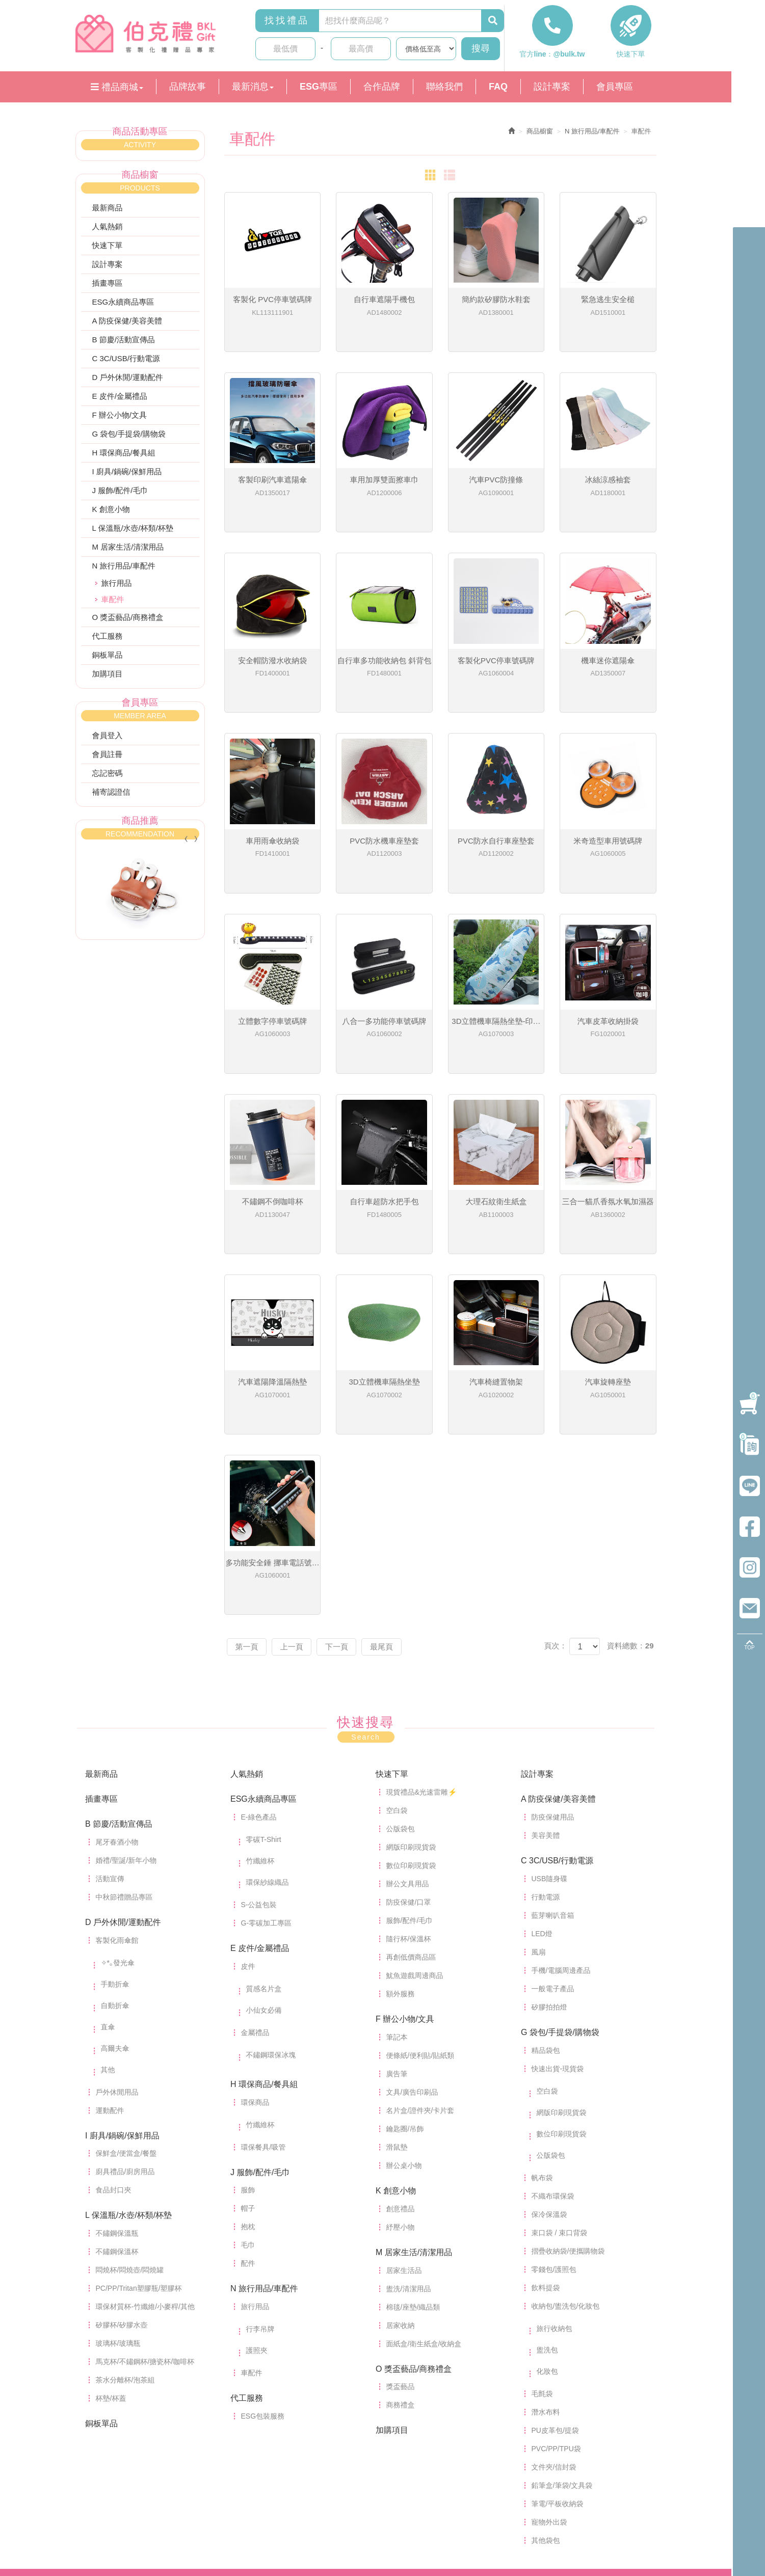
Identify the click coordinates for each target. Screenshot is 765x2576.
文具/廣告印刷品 (412, 1956)
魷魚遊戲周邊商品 (414, 1839)
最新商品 (107, 211)
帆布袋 (542, 2042)
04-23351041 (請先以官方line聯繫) (430, 2462)
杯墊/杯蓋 (111, 2262)
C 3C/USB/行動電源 (126, 362)
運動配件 (110, 1974)
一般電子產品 (553, 1853)
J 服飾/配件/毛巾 (120, 494)
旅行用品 (116, 587)
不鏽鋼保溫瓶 (117, 2097)
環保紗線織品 (267, 1746)
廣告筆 (397, 1938)
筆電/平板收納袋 (558, 2368)
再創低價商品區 (411, 1821)
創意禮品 (400, 2073)
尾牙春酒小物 (117, 1706)
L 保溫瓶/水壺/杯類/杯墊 (132, 532)
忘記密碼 (107, 776)
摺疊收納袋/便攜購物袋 (568, 2115)
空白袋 (397, 1674)
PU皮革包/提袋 (555, 2294)
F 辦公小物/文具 (119, 419)
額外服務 (400, 1858)
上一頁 (298, 1510)
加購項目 (107, 677)
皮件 (248, 1830)
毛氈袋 (542, 2258)
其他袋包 (546, 2404)
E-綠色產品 (259, 1681)
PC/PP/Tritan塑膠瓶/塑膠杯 (139, 2152)
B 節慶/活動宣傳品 (123, 343)
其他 (108, 1934)
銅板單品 (107, 659)
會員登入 (107, 739)
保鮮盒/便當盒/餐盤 (126, 2017)
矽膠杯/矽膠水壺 (122, 2189)
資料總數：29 (630, 1510)
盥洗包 (547, 2214)
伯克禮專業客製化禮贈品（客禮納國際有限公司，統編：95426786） (151, 35)
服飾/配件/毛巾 (409, 1784)
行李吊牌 (260, 2193)
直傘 (108, 1891)
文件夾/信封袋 (554, 2331)
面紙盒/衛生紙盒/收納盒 (424, 2208)
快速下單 (631, 58)
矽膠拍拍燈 (549, 1871)
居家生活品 (404, 2134)
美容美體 (546, 1699)
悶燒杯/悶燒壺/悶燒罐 (130, 2134)
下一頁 (347, 1510)
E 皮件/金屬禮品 (119, 400)
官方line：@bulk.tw (552, 58)
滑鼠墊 (397, 2011)
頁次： (555, 1510)
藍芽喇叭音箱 (553, 1779)
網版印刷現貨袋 (411, 1711)
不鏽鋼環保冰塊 (271, 1919)
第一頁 (249, 1510)
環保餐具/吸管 (263, 2011)
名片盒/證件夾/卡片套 (420, 1974)
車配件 (251, 2237)
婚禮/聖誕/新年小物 (126, 1724)
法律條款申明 (347, 2536)
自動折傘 (115, 1869)
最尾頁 (397, 1510)
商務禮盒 (400, 2269)
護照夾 (257, 2214)
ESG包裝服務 (263, 2280)
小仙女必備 (264, 1874)
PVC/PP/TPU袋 (556, 2313)
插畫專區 (107, 287)
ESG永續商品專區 (123, 306)
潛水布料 (546, 2276)
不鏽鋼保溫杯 (117, 2115)
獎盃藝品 (400, 2250)
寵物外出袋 (549, 2386)
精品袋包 (546, 1914)
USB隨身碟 (550, 1743)
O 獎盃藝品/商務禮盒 (128, 621)
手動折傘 (115, 1848)
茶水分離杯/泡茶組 (125, 2244)
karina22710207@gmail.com (378, 2485)
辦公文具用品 (407, 1748)
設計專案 (107, 268)
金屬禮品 (255, 1896)
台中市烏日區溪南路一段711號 (381, 2494)
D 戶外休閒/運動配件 (127, 381)
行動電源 (546, 1761)
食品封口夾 (113, 2054)
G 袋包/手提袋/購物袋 (129, 437)
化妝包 (547, 2235)
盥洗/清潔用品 (408, 2153)
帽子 (248, 2072)
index (140, 2471)
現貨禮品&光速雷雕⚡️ (421, 1656)
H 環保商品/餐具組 (123, 456)
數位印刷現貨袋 (411, 1729)
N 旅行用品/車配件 (123, 569)
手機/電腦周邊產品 (561, 1834)
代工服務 (107, 640)
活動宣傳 (110, 1743)
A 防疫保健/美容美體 (127, 324)
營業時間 (349, 2476)
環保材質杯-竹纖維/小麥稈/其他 (145, 2170)
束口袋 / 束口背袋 (560, 2097)
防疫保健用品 (553, 1681)
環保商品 (255, 1966)
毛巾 (248, 2109)
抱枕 (248, 2090)
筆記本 (397, 1901)
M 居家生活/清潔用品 (128, 551)
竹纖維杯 (260, 1725)
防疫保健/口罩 (408, 1766)
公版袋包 (400, 1693)
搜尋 (480, 52)
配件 (248, 2127)
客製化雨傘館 (117, 1804)
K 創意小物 (111, 513)
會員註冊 (107, 757)
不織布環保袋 (553, 2060)
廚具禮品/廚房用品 (125, 2035)
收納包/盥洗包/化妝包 (566, 2170)
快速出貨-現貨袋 (558, 1933)
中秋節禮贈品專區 (124, 1761)
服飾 (248, 2054)
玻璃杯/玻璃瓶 (118, 2207)
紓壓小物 (400, 2091)
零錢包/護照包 (554, 2133)
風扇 (539, 1816)
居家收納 (400, 2189)
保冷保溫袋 (549, 2078)
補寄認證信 (111, 795)
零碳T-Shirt (263, 1703)
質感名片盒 (264, 1853)
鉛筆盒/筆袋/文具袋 (562, 2349)
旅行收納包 (554, 2192)
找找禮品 (287, 24)
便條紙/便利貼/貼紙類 (420, 1919)
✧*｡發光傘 (118, 1827)
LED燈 (542, 1798)
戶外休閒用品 (117, 1956)
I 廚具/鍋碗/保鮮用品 (127, 475)
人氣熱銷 (107, 230)
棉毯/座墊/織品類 (413, 2171)
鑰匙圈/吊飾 (405, 1993)
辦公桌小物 (404, 2029)
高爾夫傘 (115, 1912)
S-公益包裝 (259, 1769)
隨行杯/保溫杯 (408, 1803)
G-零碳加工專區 (266, 1787)
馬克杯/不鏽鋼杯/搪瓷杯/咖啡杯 (145, 2225)
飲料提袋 (546, 2152)
